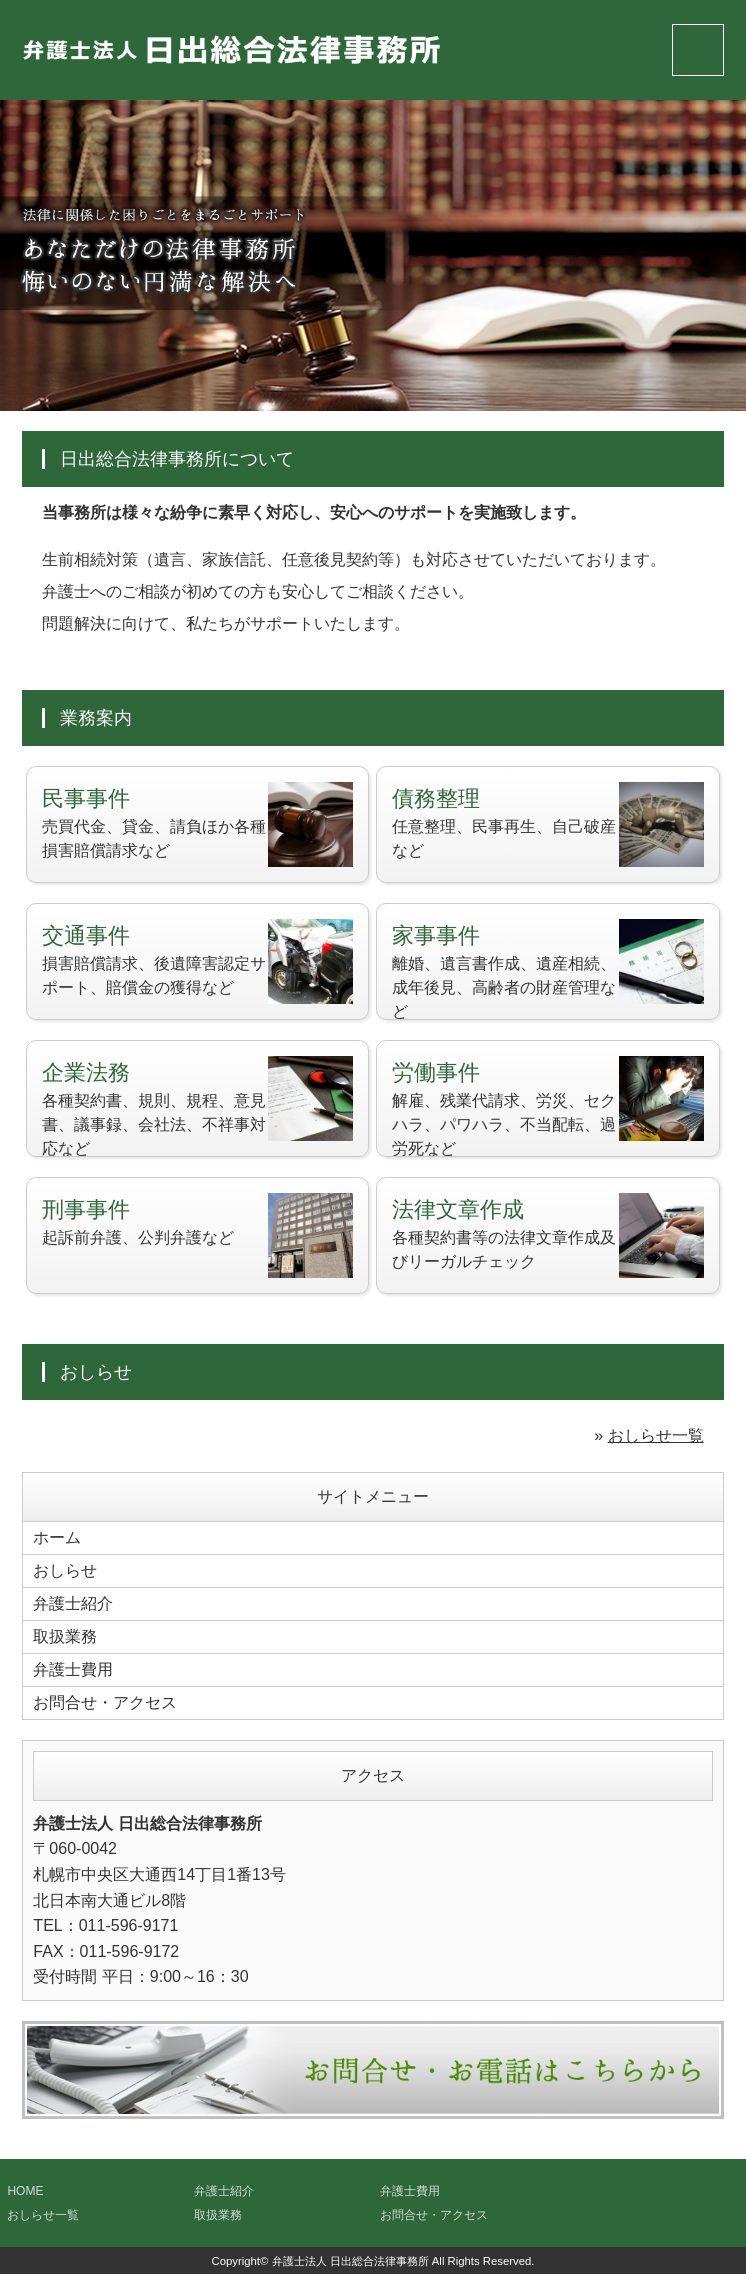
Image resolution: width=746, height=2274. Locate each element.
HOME (25, 2191)
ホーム (57, 1537)
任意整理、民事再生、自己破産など (548, 824)
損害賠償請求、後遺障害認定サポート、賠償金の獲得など (198, 961)
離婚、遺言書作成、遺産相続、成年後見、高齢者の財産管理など (548, 969)
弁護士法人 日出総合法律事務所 (350, 2261)
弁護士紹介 (73, 1603)
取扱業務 (65, 1636)
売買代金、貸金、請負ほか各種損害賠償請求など (198, 824)
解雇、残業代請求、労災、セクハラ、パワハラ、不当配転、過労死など (548, 1106)
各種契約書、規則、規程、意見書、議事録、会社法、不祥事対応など (198, 1106)
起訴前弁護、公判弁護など (198, 1235)
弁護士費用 (73, 1669)
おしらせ (65, 1570)
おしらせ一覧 (656, 1435)
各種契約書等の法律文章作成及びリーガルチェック (548, 1235)
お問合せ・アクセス (105, 1702)
